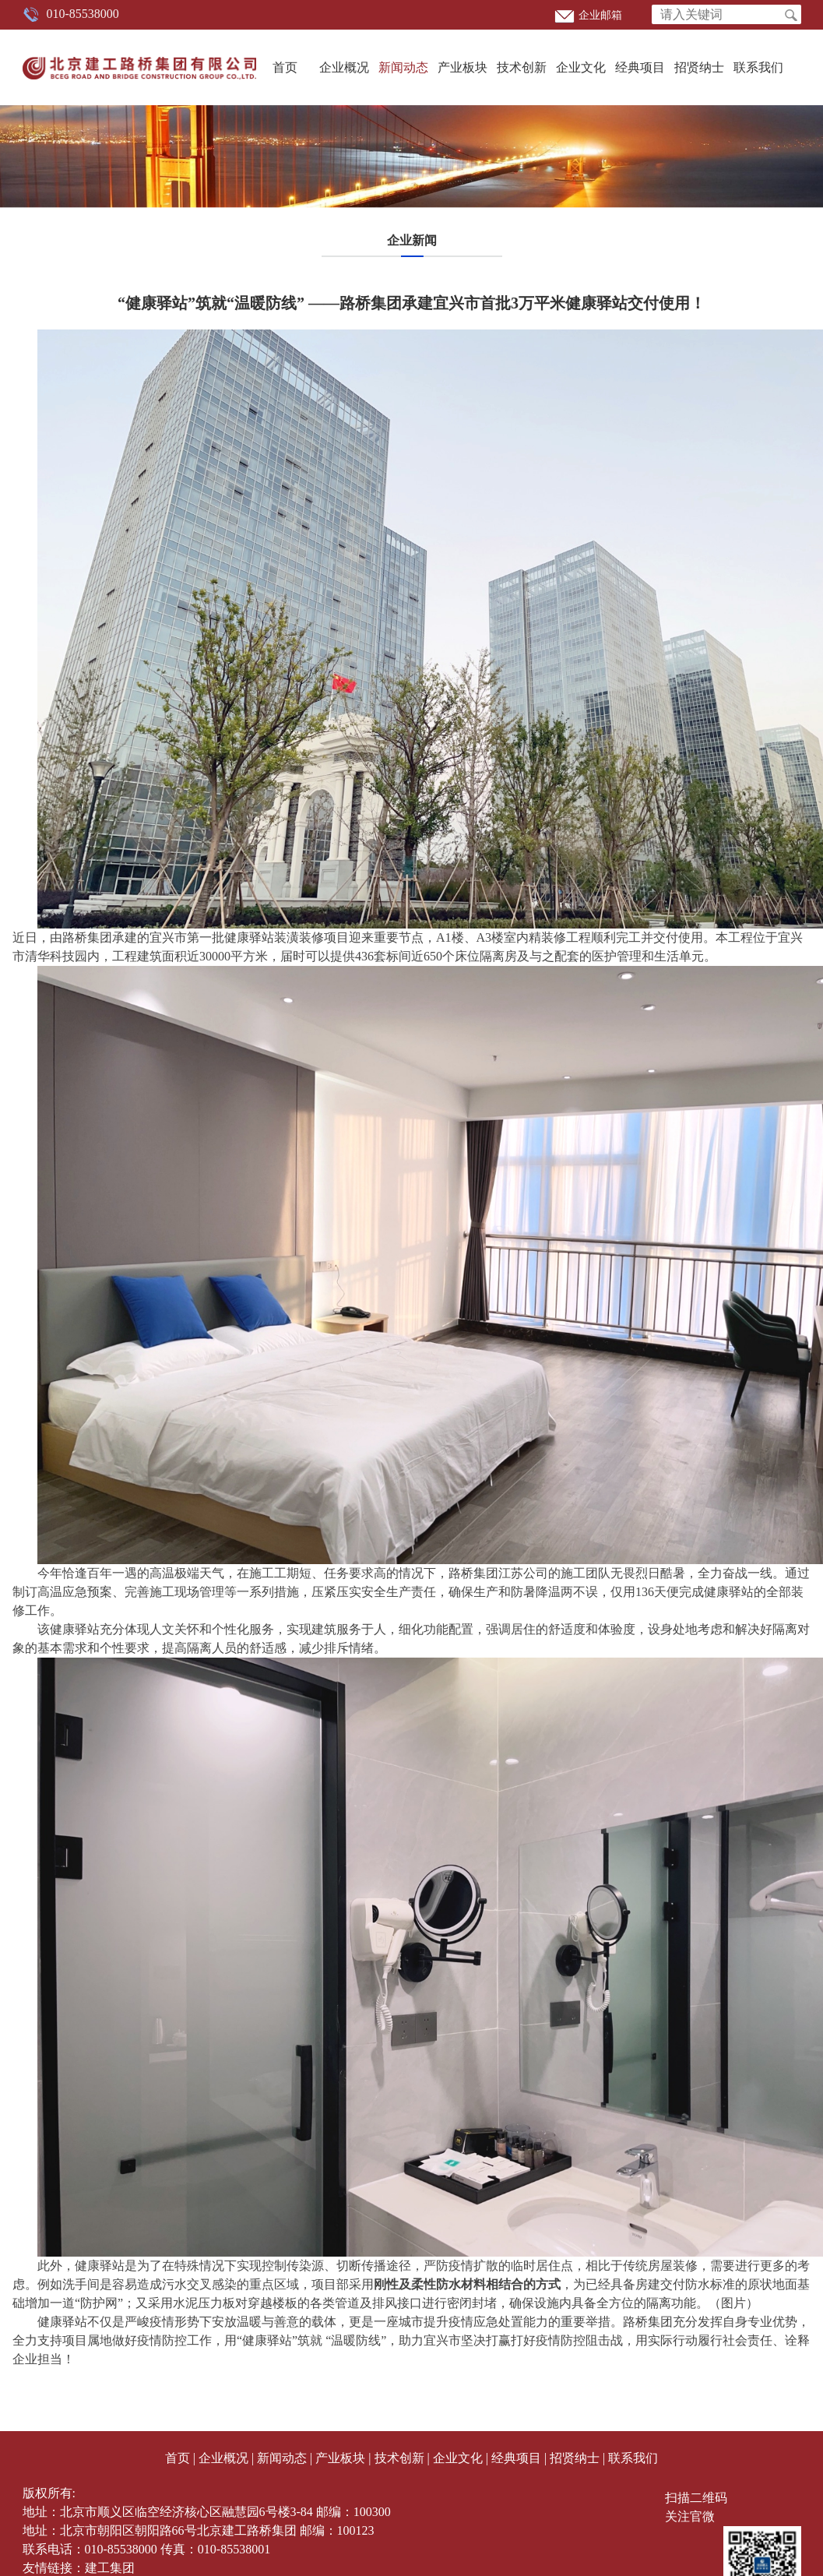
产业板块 (462, 67)
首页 (285, 67)
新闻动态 (403, 67)
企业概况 (344, 67)
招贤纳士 (699, 67)
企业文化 (581, 67)
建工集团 (110, 2567)
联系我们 (758, 67)
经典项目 (640, 67)
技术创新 (522, 67)
